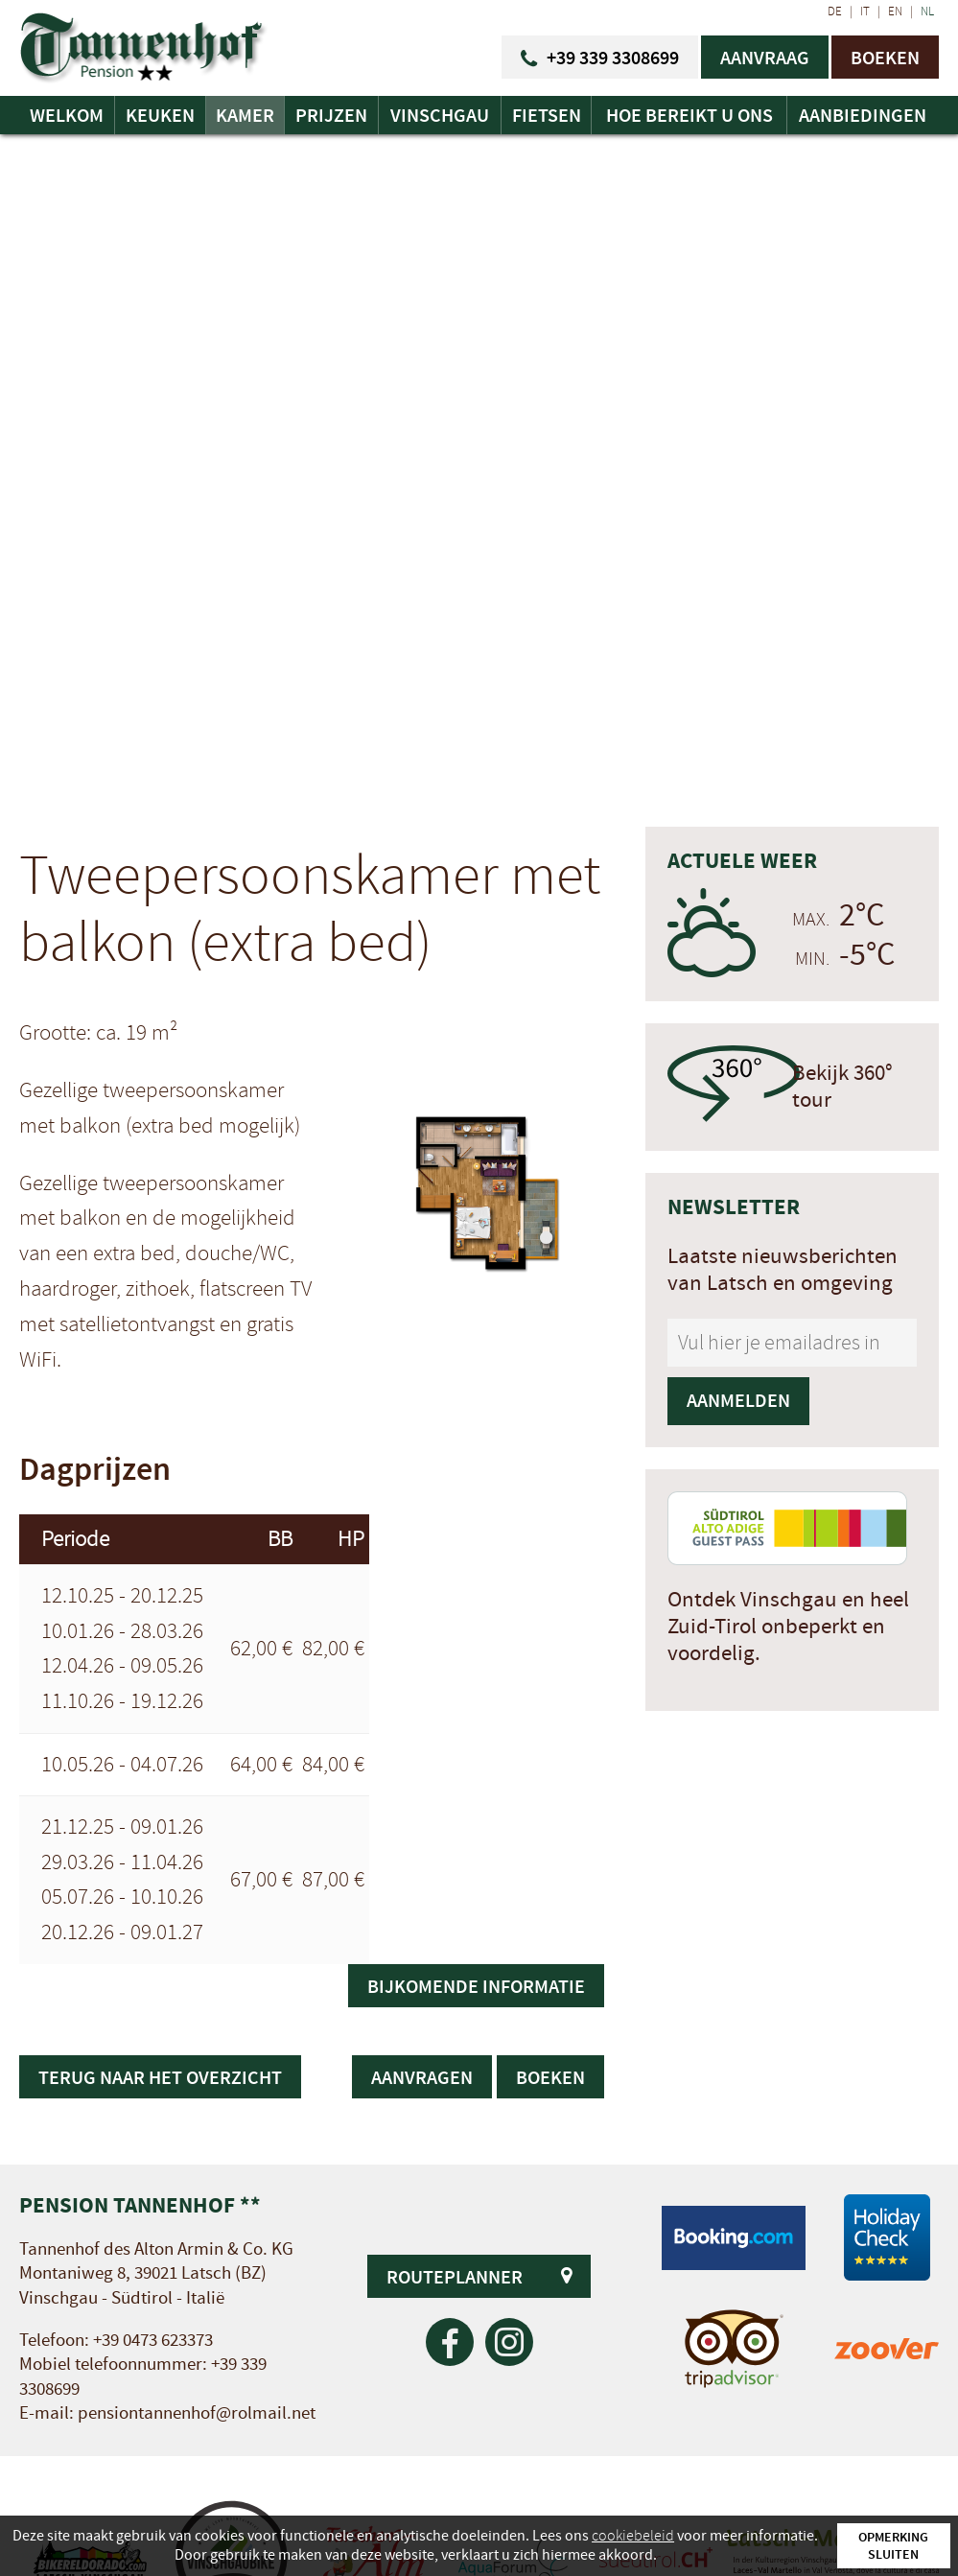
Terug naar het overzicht (160, 2077)
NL (927, 11)
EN (895, 11)
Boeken (550, 2077)
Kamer (245, 115)
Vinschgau (439, 115)
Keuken (160, 115)
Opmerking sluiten (893, 2545)
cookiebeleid (633, 2535)
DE (835, 11)
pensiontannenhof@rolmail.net (196, 2413)
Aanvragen (422, 2077)
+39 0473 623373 (153, 2341)
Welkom (67, 115)
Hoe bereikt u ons (689, 115)
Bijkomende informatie (476, 1986)
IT (865, 11)
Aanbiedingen (862, 115)
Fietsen (546, 115)
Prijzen (331, 115)
